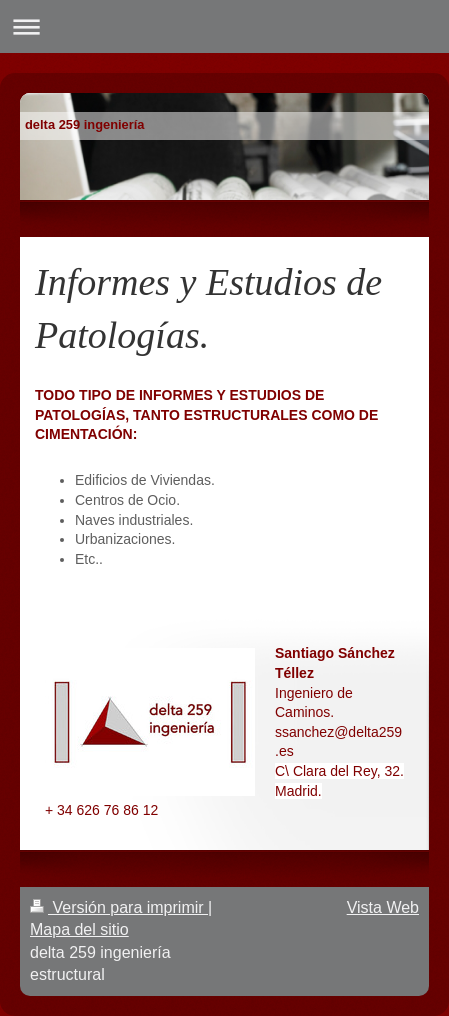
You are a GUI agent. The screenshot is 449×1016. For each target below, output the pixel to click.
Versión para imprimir (119, 907)
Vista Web (383, 907)
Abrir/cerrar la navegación (224, 26)
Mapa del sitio (79, 929)
